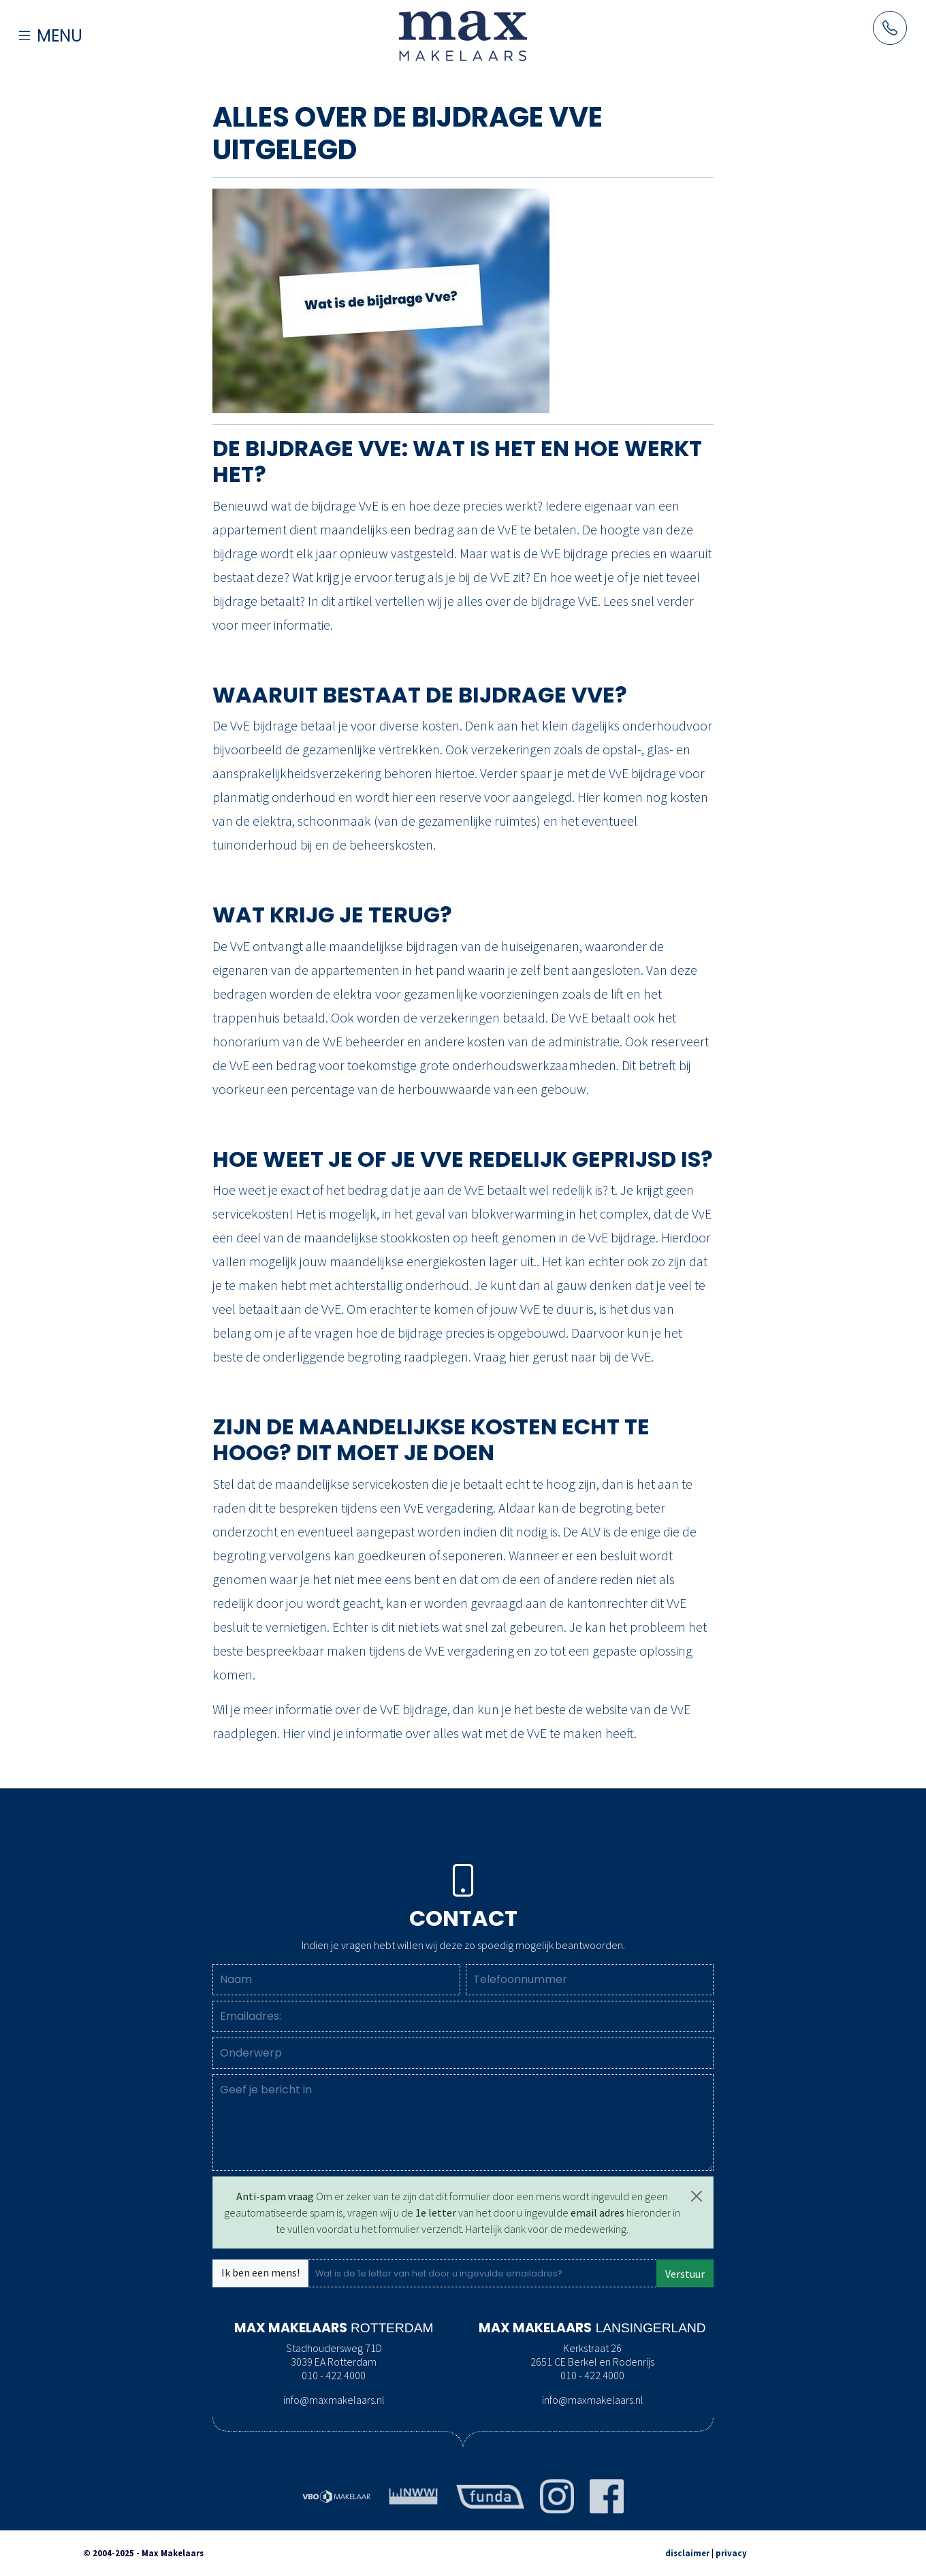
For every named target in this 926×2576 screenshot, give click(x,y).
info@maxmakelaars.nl (334, 2399)
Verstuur (685, 2274)
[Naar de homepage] (463, 35)
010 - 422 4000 (334, 2375)
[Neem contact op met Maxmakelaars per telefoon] (890, 28)
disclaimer (687, 2552)
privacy (731, 2552)
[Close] (696, 2196)
